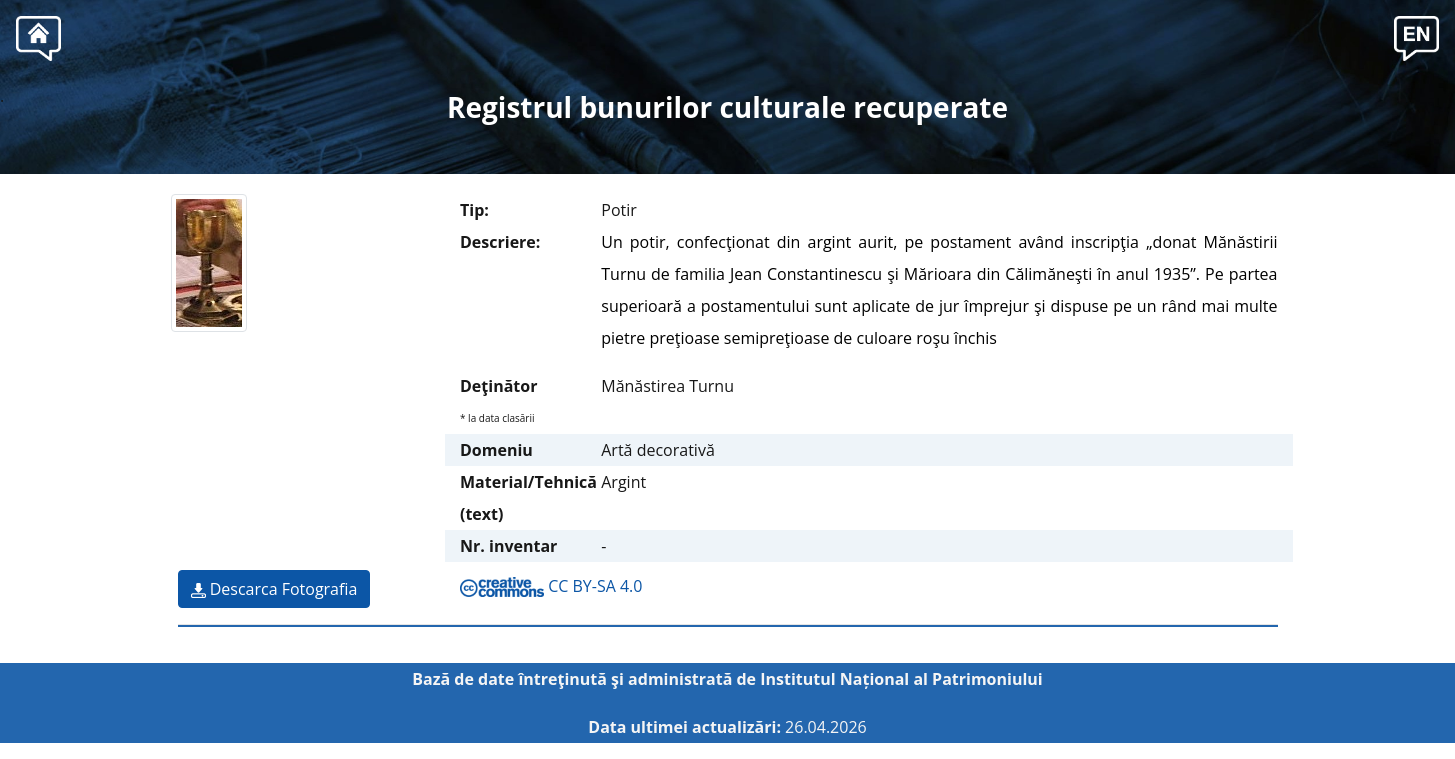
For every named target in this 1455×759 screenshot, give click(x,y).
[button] (1416, 36)
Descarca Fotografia (274, 589)
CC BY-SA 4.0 (551, 586)
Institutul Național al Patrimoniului (901, 679)
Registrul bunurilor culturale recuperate (727, 107)
